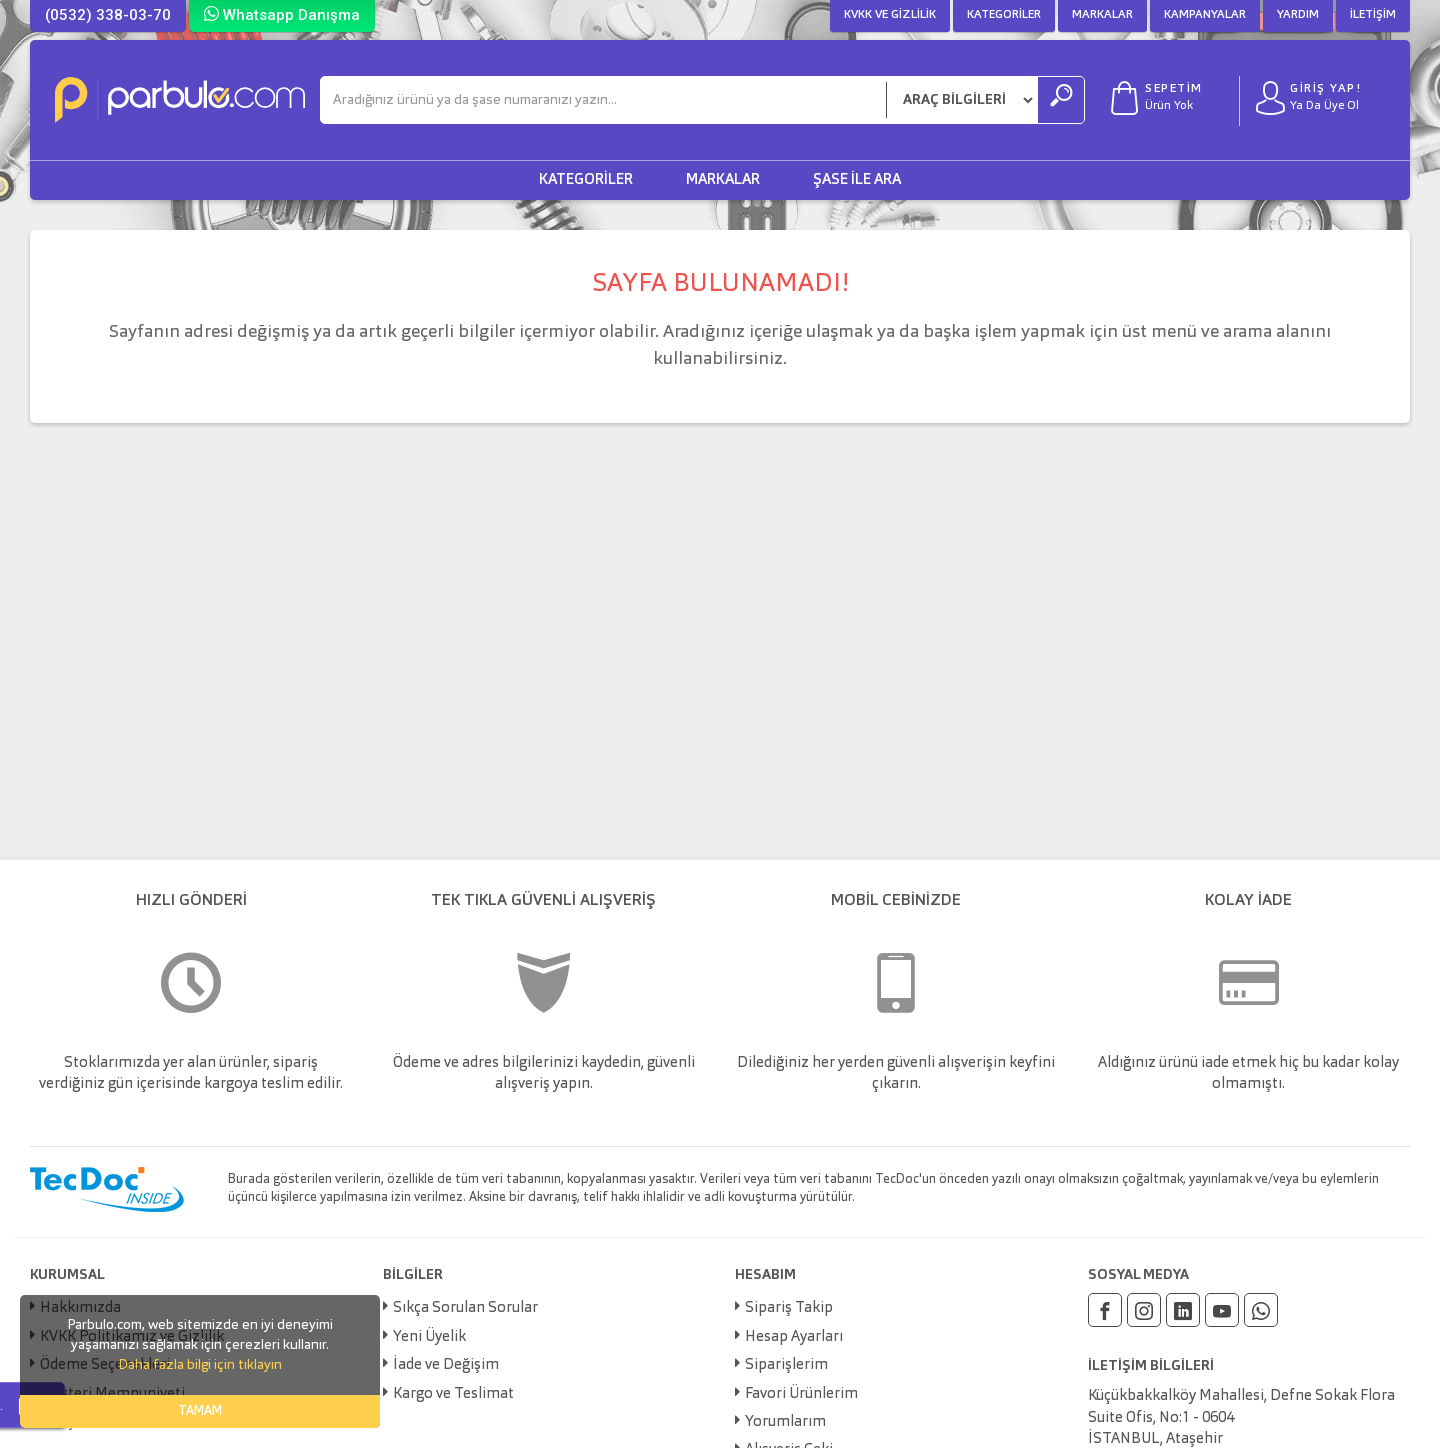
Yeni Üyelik (429, 1337)
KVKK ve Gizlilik (890, 15)
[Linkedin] (1183, 1310)
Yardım (1298, 15)
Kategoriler (1004, 15)
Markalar (1102, 15)
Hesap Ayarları (794, 1337)
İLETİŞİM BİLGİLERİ (1151, 1366)
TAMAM (200, 1411)
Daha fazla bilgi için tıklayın (200, 1365)
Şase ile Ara (857, 180)
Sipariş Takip (789, 1308)
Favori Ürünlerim (801, 1394)
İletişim (1373, 15)
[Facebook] (1105, 1310)
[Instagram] (1144, 1310)
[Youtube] (1222, 1310)
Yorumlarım (785, 1422)
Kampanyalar (1205, 15)
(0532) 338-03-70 (108, 15)
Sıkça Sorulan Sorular (465, 1308)
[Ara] (603, 100)
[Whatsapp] (1261, 1310)
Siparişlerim (786, 1365)
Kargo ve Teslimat (453, 1394)
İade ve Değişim (446, 1365)
